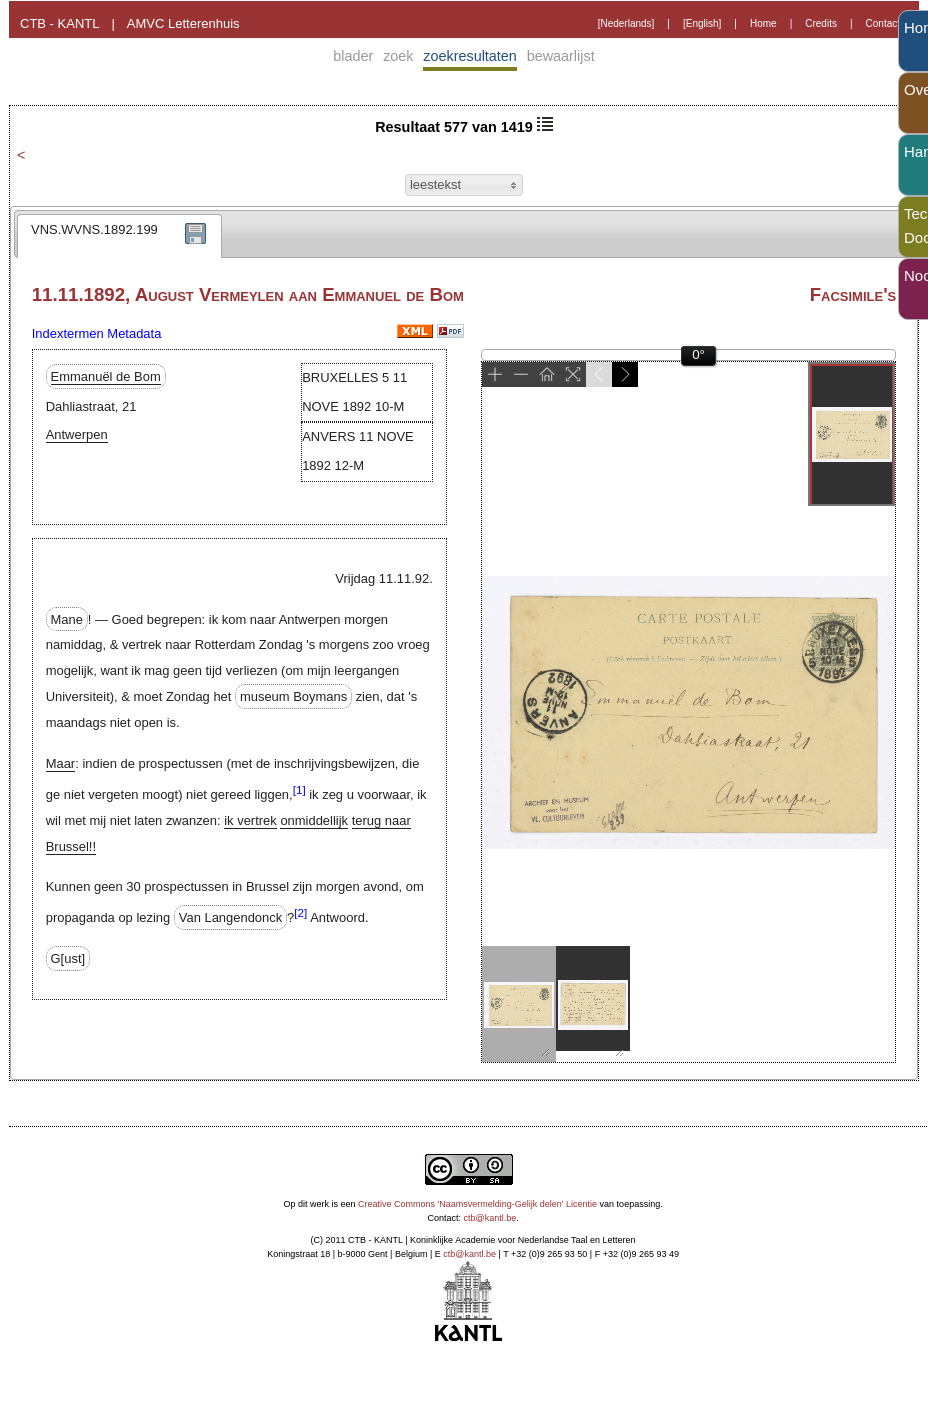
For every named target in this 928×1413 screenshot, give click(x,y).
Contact (883, 23)
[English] (702, 23)
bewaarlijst (561, 56)
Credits (821, 23)
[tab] (119, 236)
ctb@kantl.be (490, 1218)
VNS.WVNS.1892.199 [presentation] (94, 229)
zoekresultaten (470, 56)
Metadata (134, 333)
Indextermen (68, 333)
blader (353, 56)
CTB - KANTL (59, 23)
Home (763, 23)
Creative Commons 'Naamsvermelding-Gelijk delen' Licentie (477, 1204)
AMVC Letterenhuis (183, 23)
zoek (398, 56)
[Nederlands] (626, 23)
